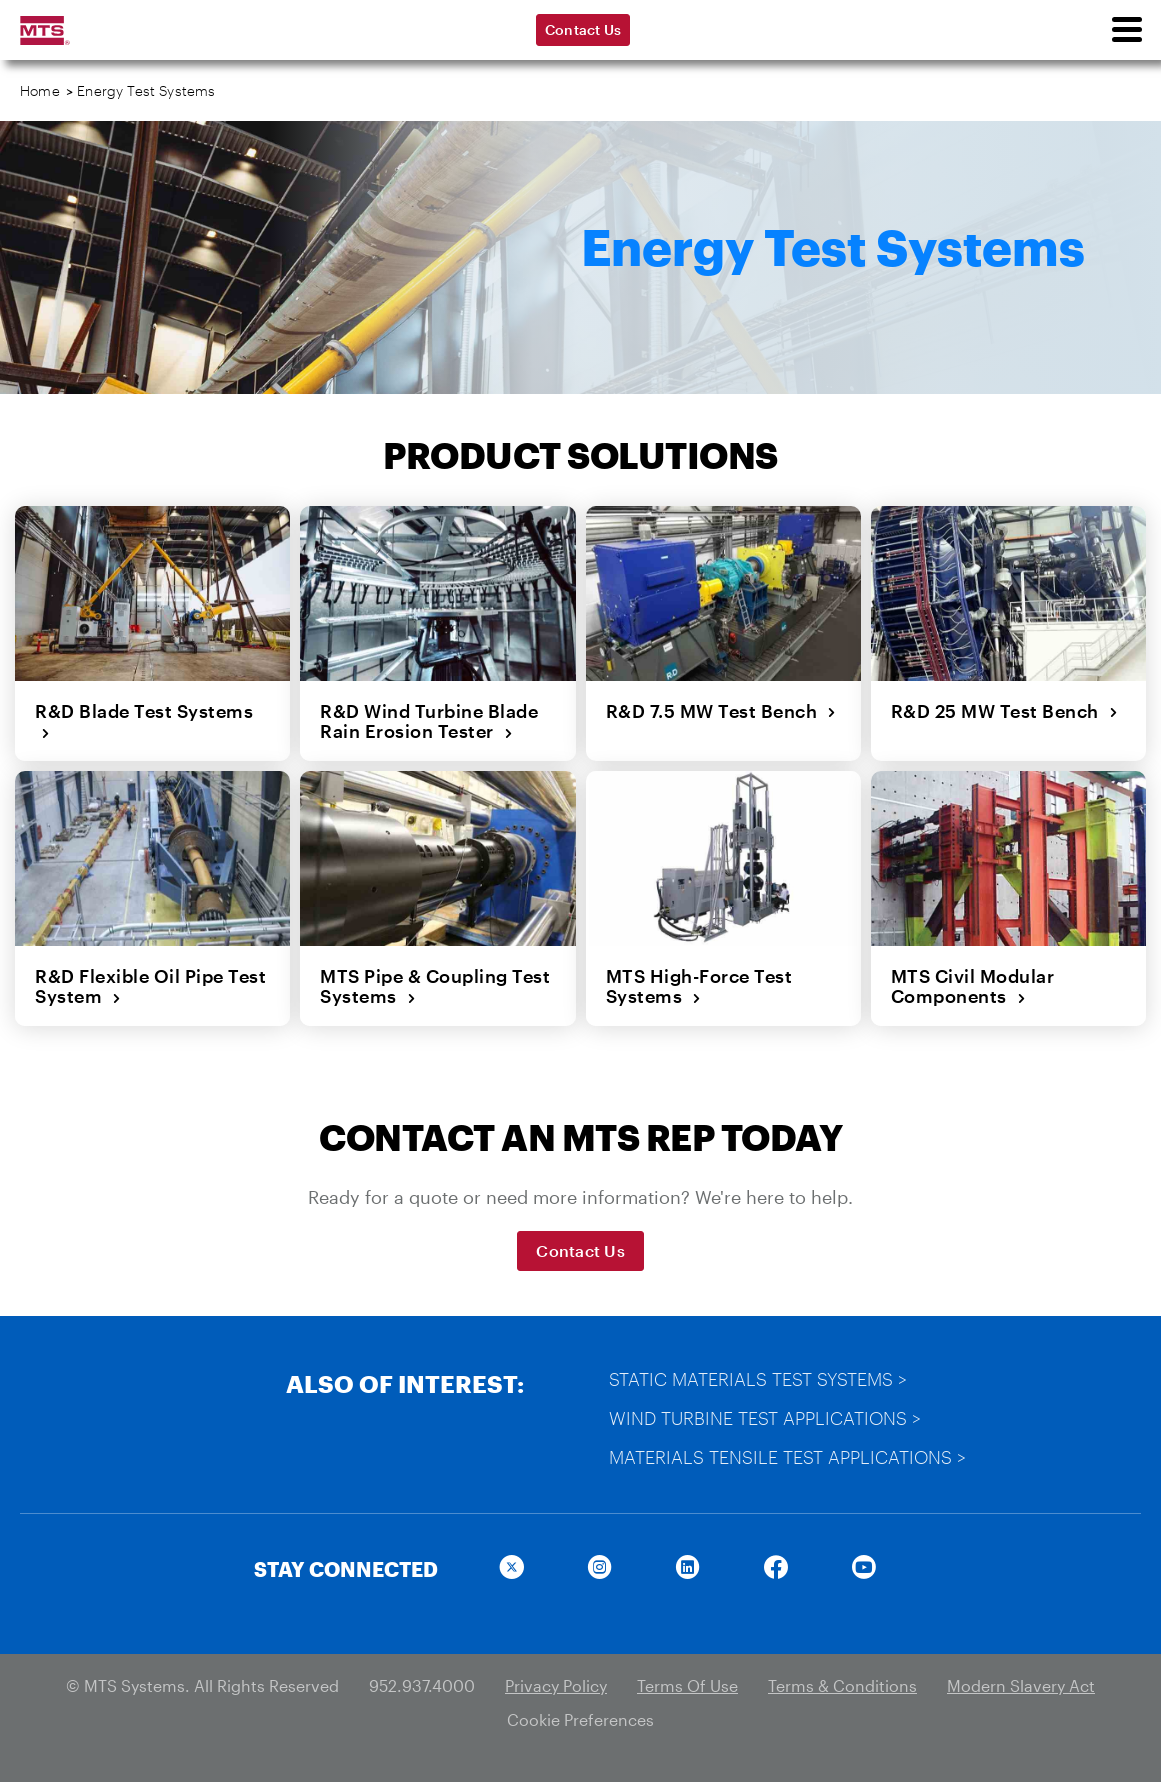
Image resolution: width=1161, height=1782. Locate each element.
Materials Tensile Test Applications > (787, 1457)
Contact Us (583, 29)
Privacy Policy (556, 1685)
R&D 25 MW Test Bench (1005, 711)
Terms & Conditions (842, 1685)
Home (40, 90)
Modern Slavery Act (1021, 1685)
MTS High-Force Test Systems (699, 986)
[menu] (1126, 30)
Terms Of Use (687, 1685)
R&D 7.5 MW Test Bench (721, 711)
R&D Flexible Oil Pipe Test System (150, 986)
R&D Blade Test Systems (144, 721)
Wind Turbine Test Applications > (765, 1418)
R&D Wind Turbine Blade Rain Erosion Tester (429, 721)
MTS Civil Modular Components (973, 986)
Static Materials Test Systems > (758, 1379)
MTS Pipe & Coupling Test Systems (435, 986)
